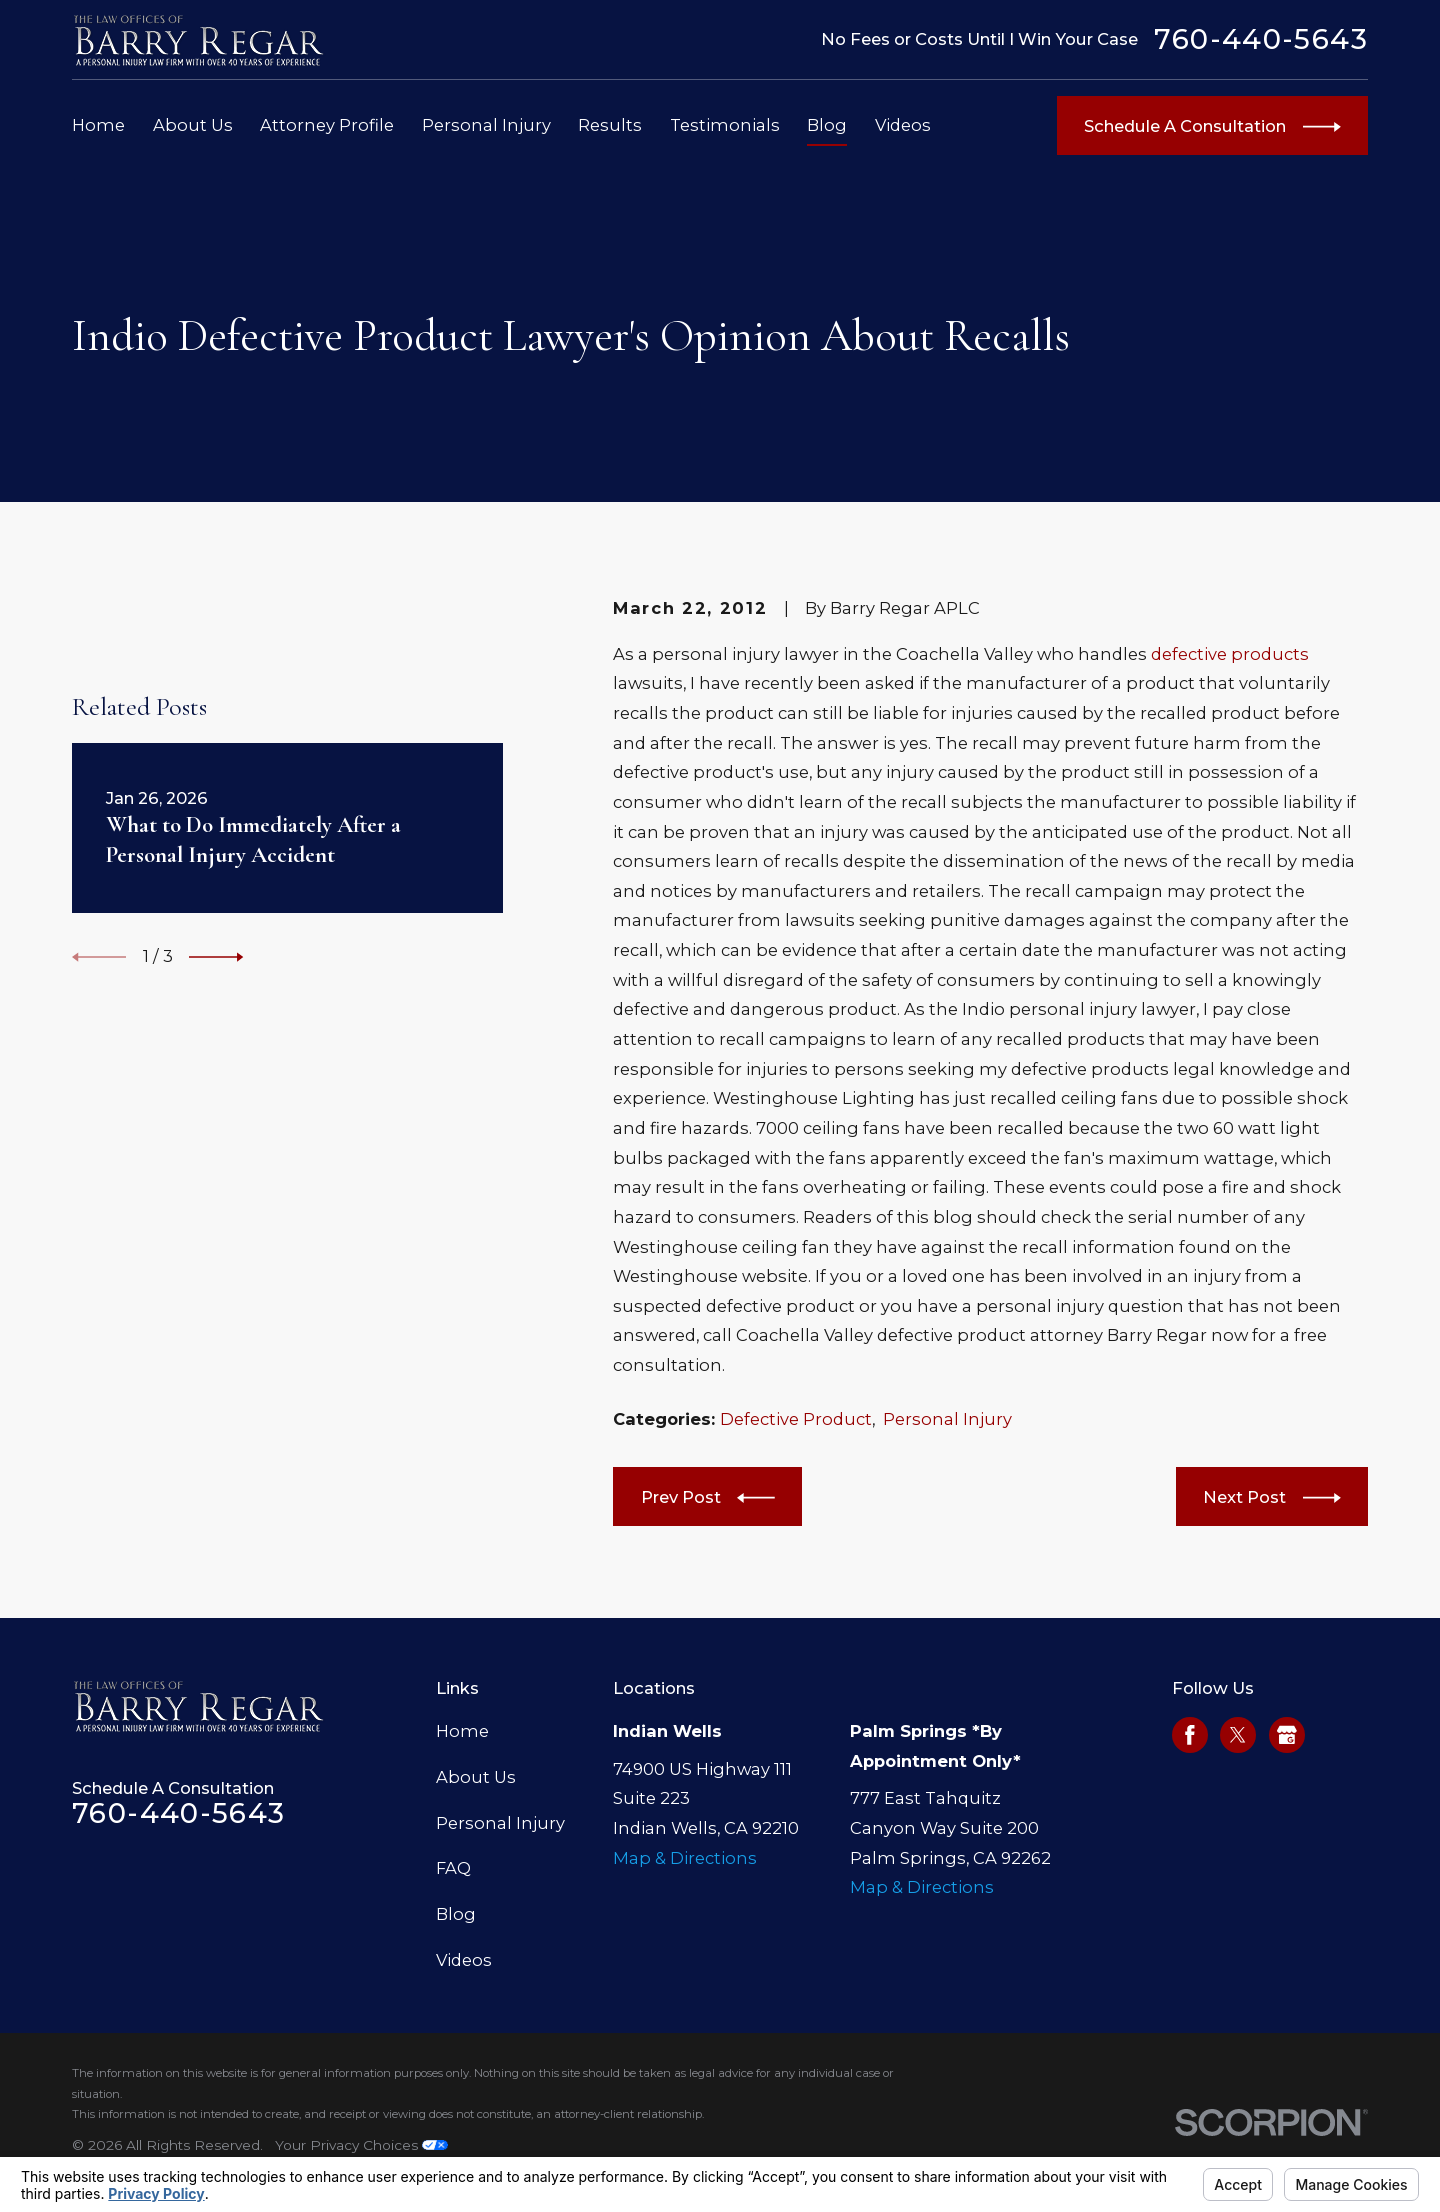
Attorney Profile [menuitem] (327, 125)
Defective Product (796, 1419)
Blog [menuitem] (827, 125)
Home (462, 1731)
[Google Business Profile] (1287, 1735)
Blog (456, 1914)
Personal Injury (947, 1419)
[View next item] (216, 957)
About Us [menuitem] (193, 125)
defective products (1230, 654)
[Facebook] (1190, 1735)
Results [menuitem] (610, 125)
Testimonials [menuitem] (725, 125)
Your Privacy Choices (361, 2145)
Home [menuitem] (98, 125)
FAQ (453, 1868)
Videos (464, 1960)
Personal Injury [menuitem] (486, 125)
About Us (476, 1777)
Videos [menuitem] (903, 125)
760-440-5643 (1261, 40)
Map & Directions (685, 1858)
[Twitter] (1238, 1735)
